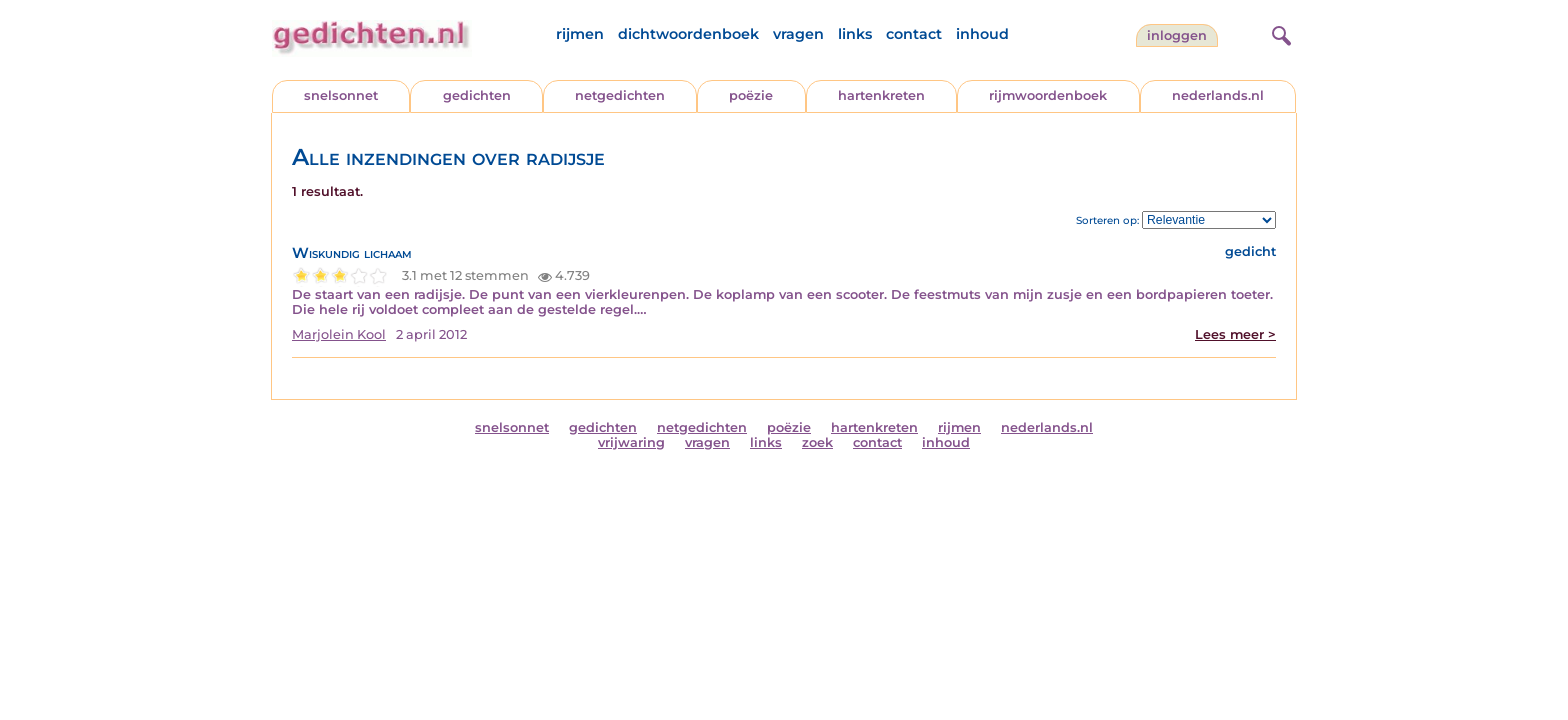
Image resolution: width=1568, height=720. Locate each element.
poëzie (751, 95)
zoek (817, 442)
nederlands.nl (1218, 95)
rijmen (580, 34)
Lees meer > (1235, 334)
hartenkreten (881, 95)
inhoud (982, 34)
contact (914, 34)
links (855, 34)
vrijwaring (631, 442)
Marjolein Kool (339, 334)
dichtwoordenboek (688, 34)
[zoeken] (1279, 33)
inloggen (1177, 35)
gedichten (477, 95)
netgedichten (620, 95)
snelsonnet (341, 95)
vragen (798, 34)
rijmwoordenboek (1048, 95)
